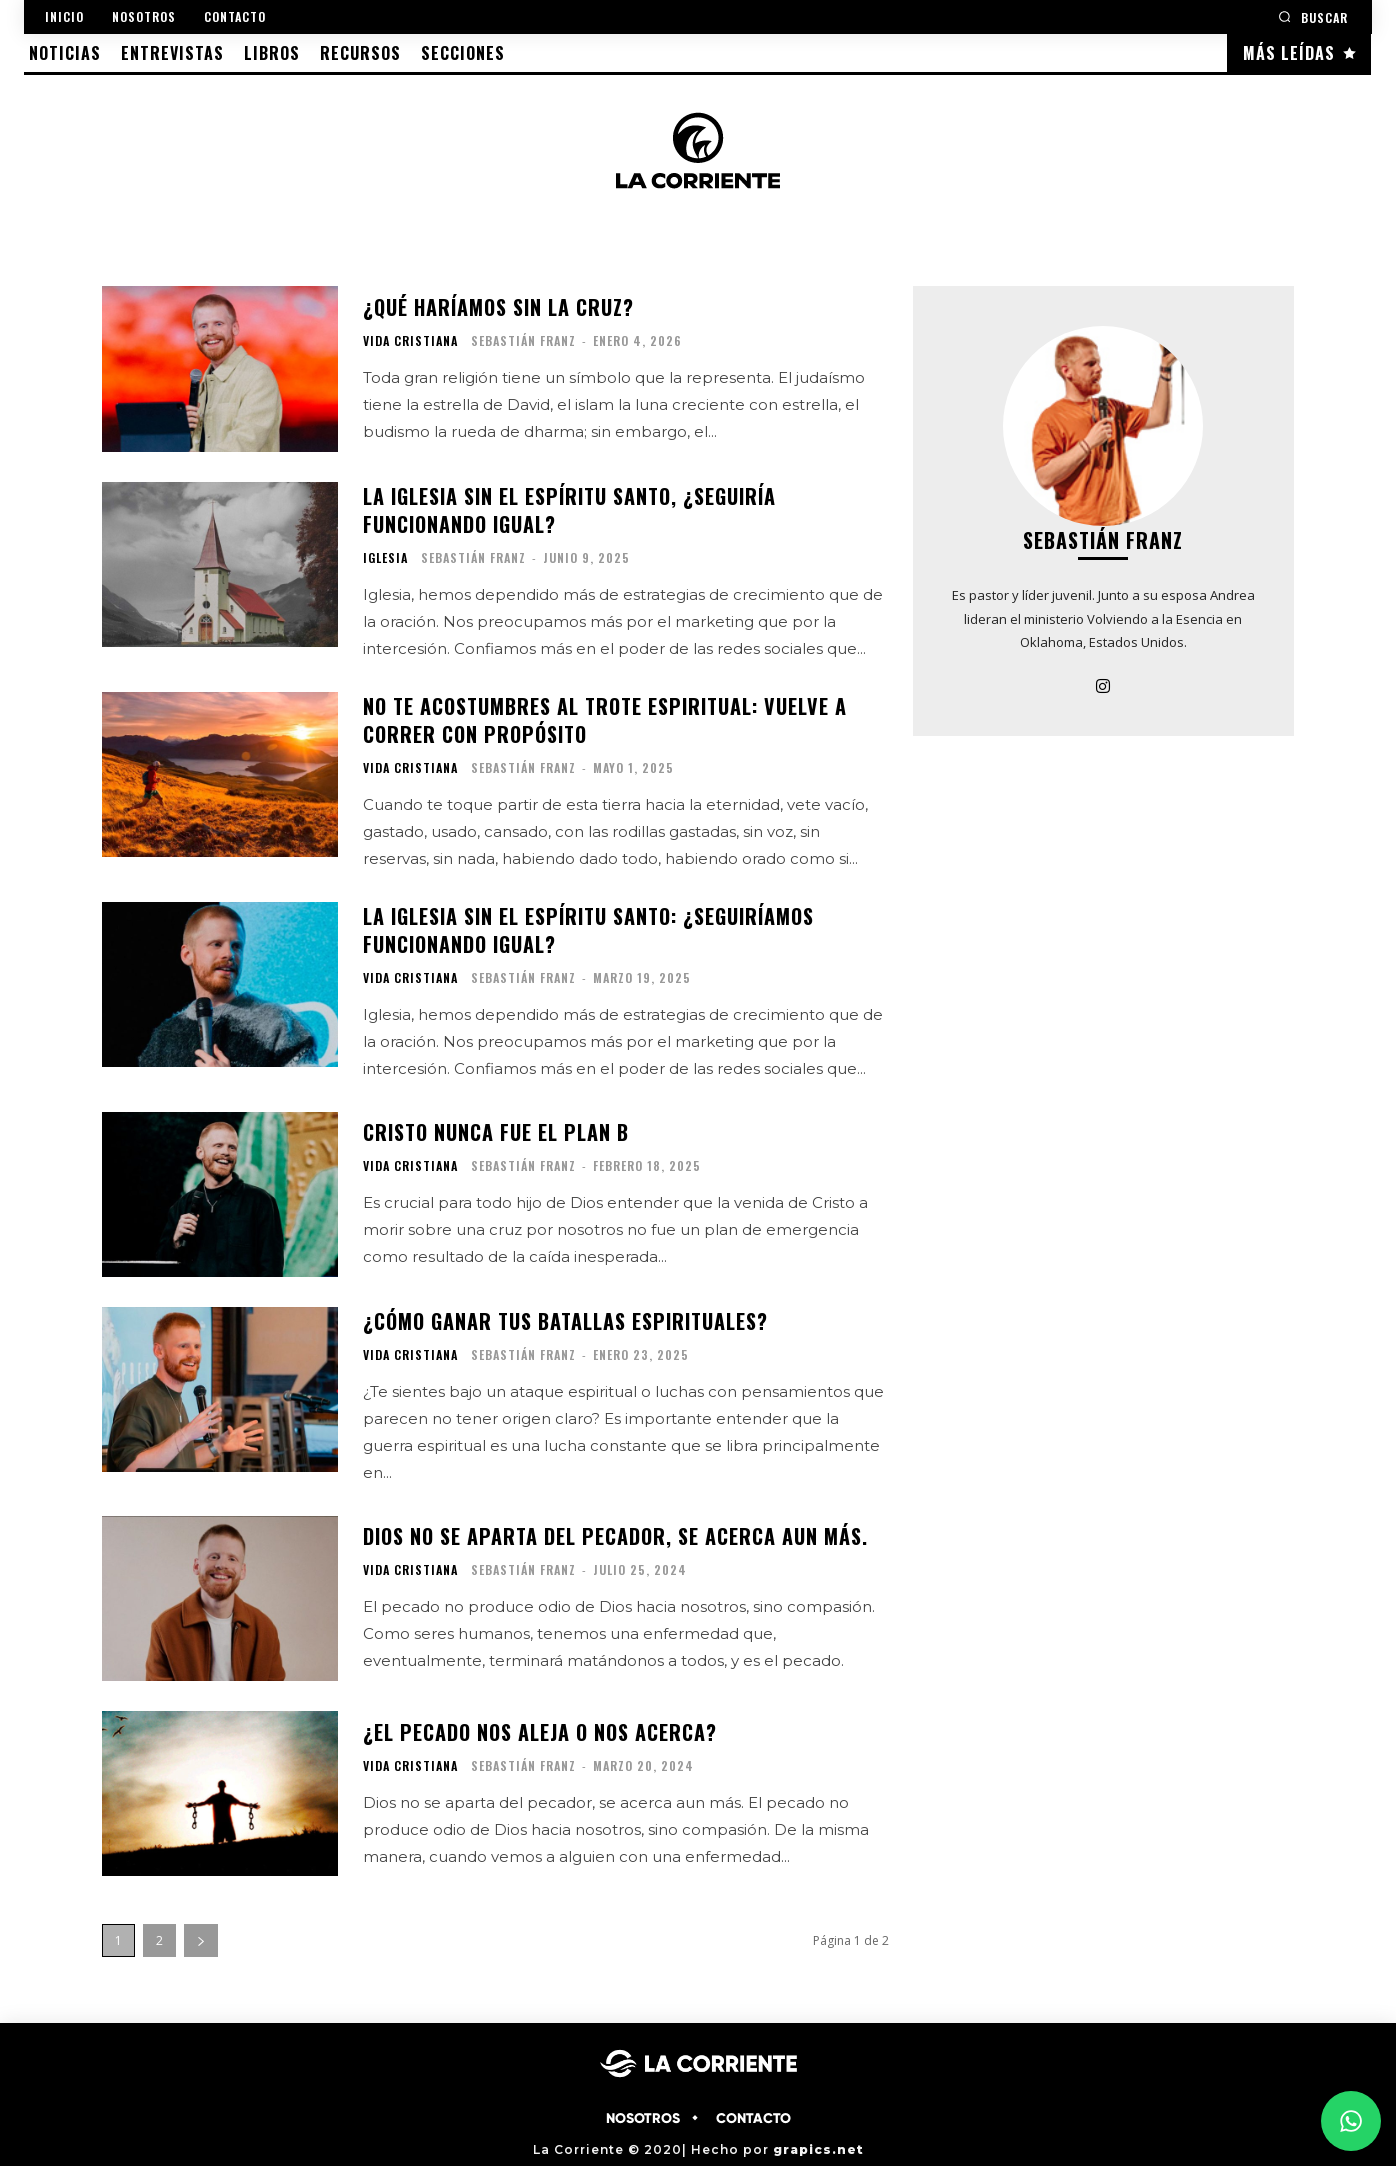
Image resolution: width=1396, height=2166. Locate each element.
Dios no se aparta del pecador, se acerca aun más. (615, 1536)
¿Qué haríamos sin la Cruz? (498, 307)
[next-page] (201, 1940)
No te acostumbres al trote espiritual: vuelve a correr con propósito (605, 720)
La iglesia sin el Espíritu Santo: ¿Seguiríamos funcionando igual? (588, 930)
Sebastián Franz (523, 340)
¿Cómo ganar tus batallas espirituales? (565, 1321)
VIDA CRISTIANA (410, 341)
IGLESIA (385, 558)
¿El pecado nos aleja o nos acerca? (540, 1732)
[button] (1313, 16)
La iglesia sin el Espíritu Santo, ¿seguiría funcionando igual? (569, 510)
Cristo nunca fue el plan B (496, 1132)
